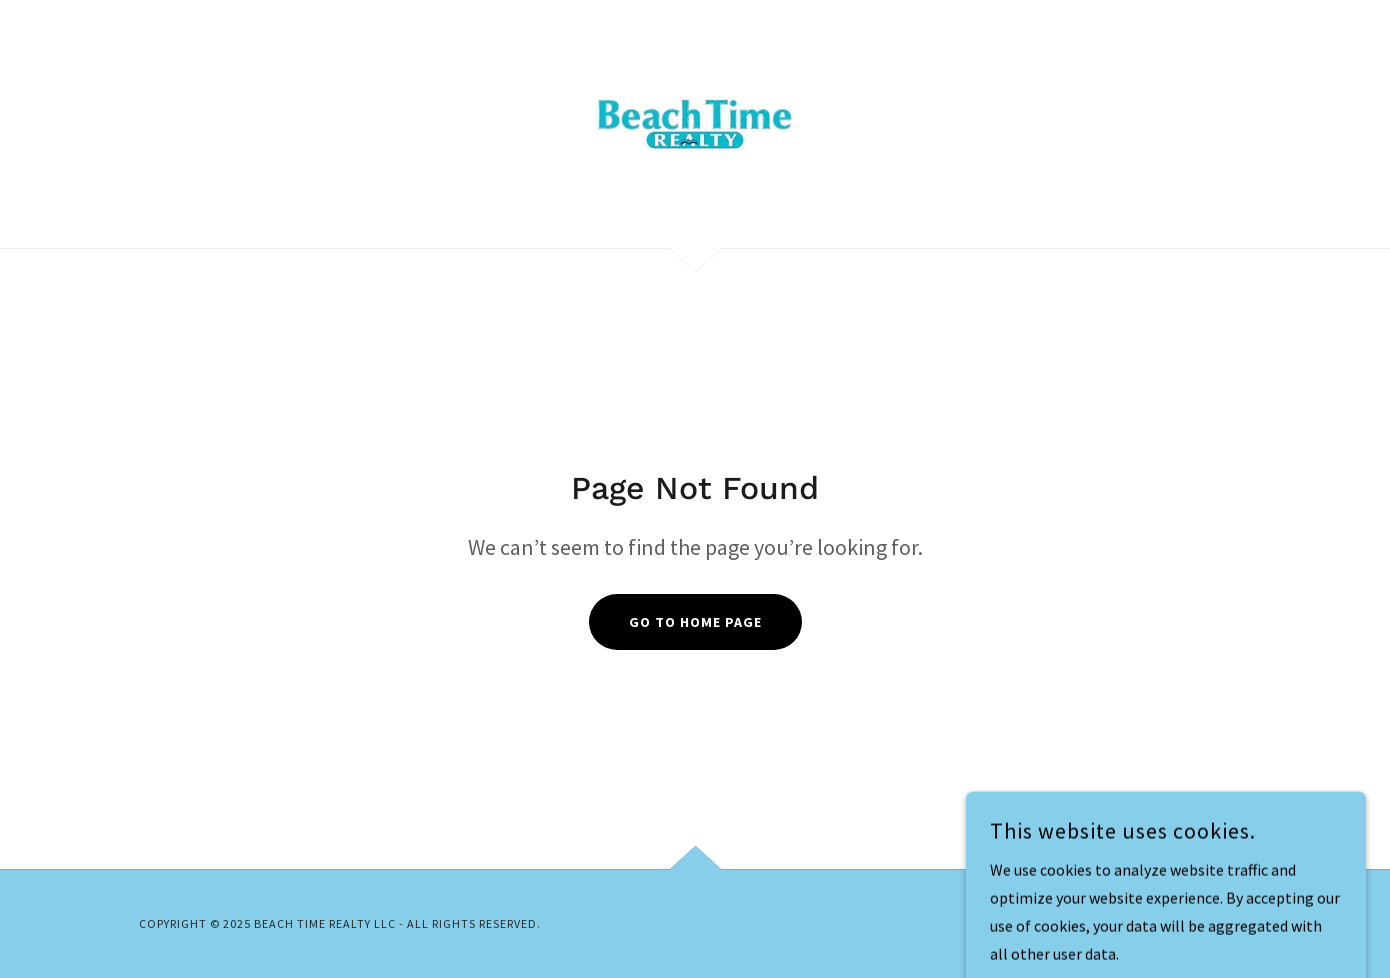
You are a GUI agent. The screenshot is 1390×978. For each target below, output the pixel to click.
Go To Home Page (695, 622)
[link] (695, 122)
